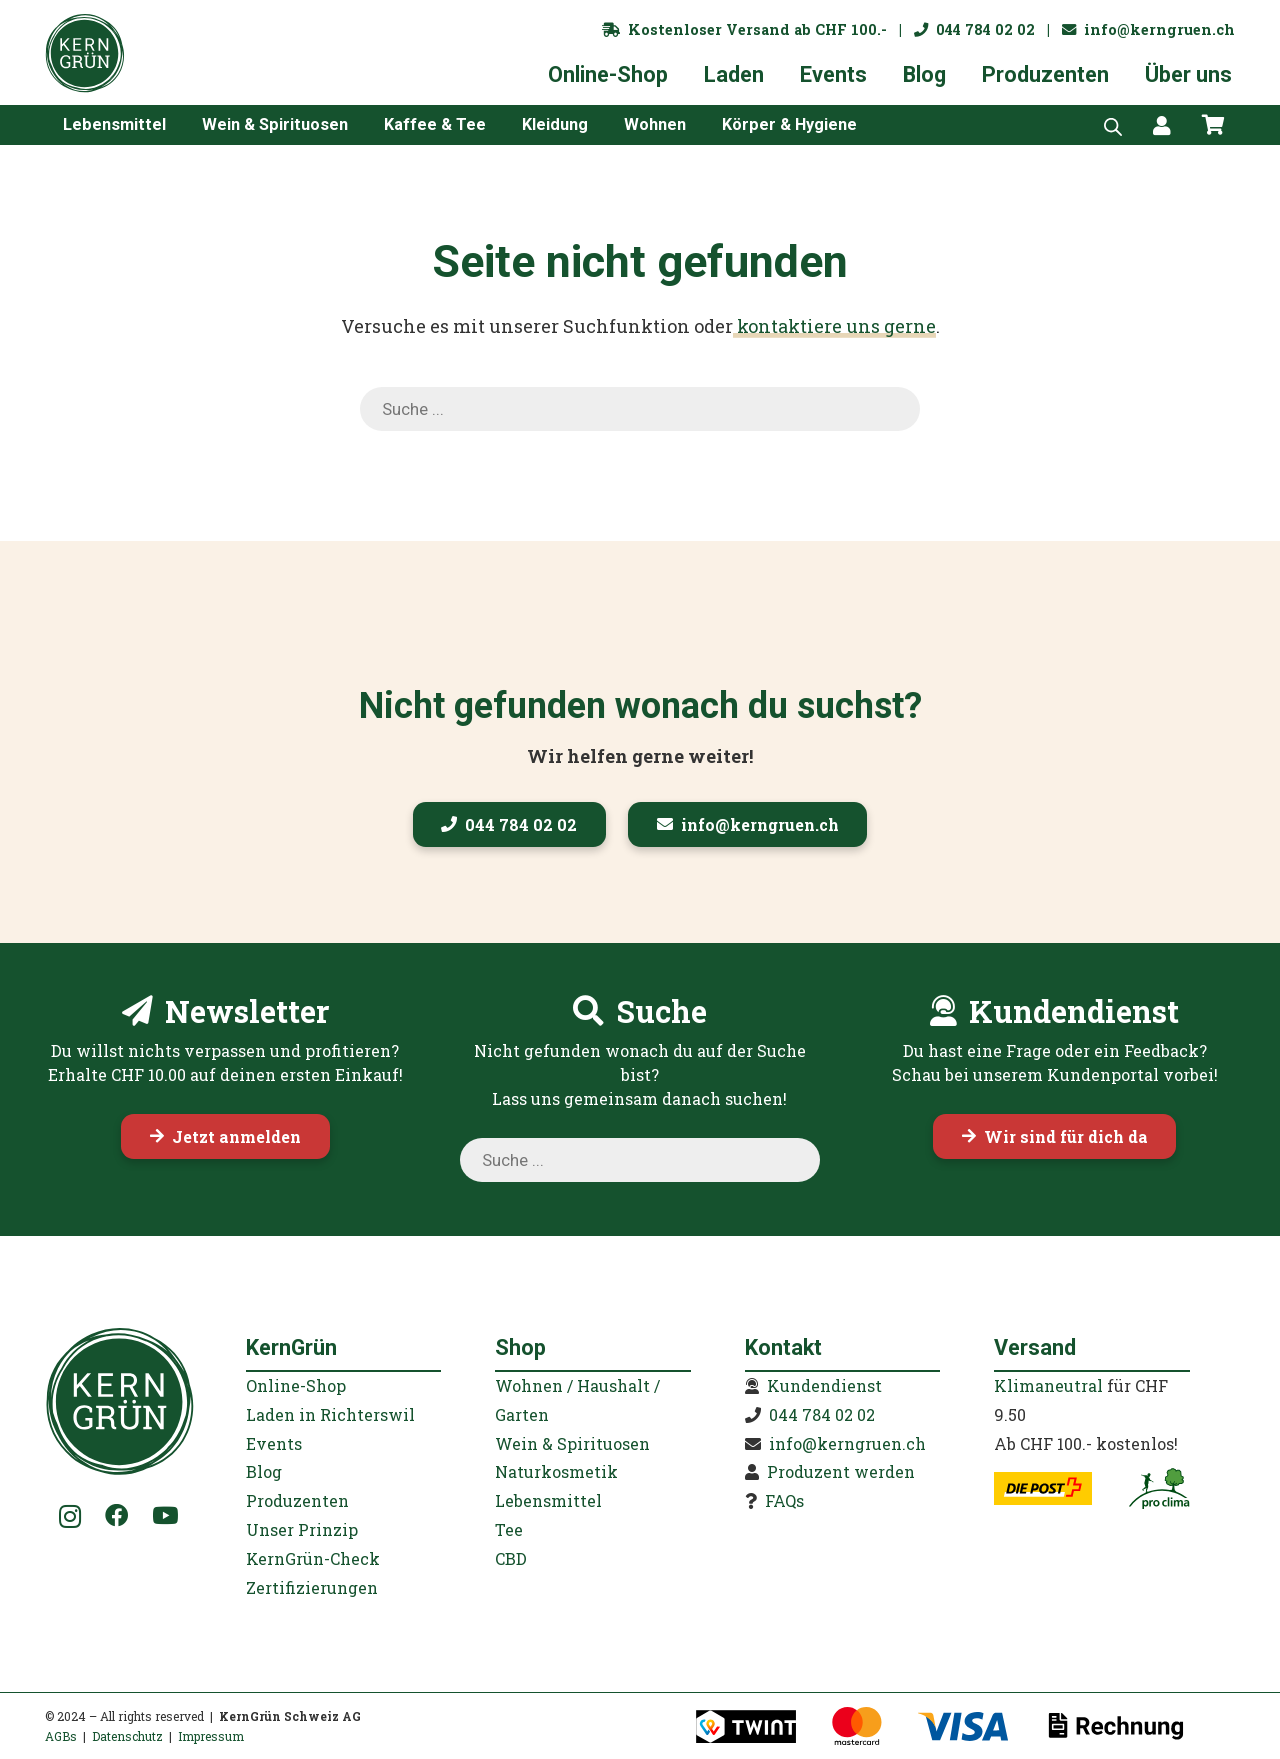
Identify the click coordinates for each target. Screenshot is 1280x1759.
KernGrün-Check (313, 1558)
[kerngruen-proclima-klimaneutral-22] (1159, 1488)
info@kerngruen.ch (1148, 29)
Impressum (211, 1736)
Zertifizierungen (312, 1587)
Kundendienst (824, 1385)
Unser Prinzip (302, 1529)
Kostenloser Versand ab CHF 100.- (744, 29)
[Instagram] (70, 1517)
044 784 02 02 (974, 29)
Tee (509, 1529)
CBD (511, 1558)
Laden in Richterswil (330, 1414)
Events (274, 1443)
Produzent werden (841, 1471)
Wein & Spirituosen (572, 1443)
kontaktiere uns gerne (834, 326)
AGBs (61, 1736)
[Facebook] (116, 1515)
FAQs (784, 1500)
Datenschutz (127, 1736)
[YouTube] (165, 1515)
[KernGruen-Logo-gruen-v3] (85, 53)
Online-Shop (296, 1385)
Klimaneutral (1048, 1385)
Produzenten (297, 1500)
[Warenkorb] (1213, 125)
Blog (264, 1471)
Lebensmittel (548, 1500)
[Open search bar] (1113, 125)
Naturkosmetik (556, 1471)
